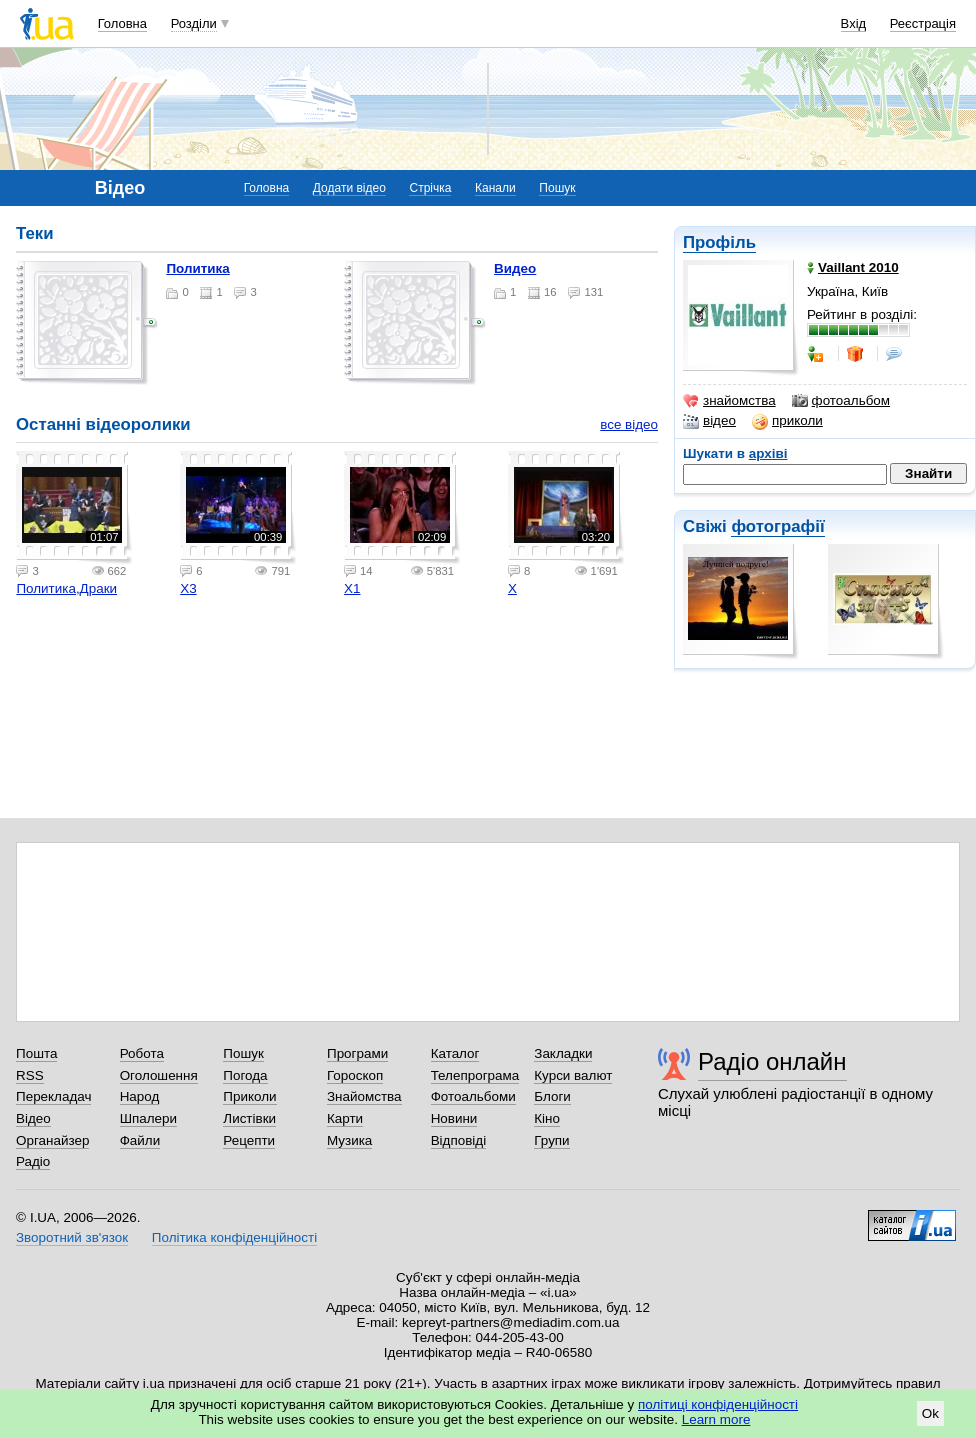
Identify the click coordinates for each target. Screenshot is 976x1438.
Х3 (188, 588)
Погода (245, 1075)
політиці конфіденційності (718, 1404)
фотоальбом (841, 401)
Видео (515, 268)
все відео (629, 424)
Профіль (719, 242)
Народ (140, 1096)
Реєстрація (923, 23)
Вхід (854, 23)
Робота (142, 1053)
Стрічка (430, 188)
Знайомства (364, 1096)
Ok (930, 1413)
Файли (140, 1140)
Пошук (557, 188)
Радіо (33, 1161)
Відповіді (459, 1140)
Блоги (552, 1096)
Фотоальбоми (473, 1096)
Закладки (563, 1053)
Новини (454, 1118)
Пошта (36, 1053)
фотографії (777, 526)
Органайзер (52, 1140)
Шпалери (148, 1118)
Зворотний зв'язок (72, 1237)
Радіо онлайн (772, 1061)
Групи (551, 1140)
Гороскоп (355, 1075)
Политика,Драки (66, 588)
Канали (495, 188)
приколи (787, 421)
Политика (197, 268)
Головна (122, 23)
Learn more (716, 1419)
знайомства (729, 401)
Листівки (249, 1118)
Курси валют (573, 1075)
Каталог (455, 1053)
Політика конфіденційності (234, 1237)
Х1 (352, 588)
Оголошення (159, 1075)
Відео (33, 1118)
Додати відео (349, 188)
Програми (357, 1053)
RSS (30, 1075)
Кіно (547, 1118)
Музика (349, 1140)
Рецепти (249, 1140)
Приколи (249, 1096)
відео (709, 421)
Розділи (194, 23)
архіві (768, 453)
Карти (345, 1118)
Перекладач (53, 1096)
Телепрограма (475, 1075)
